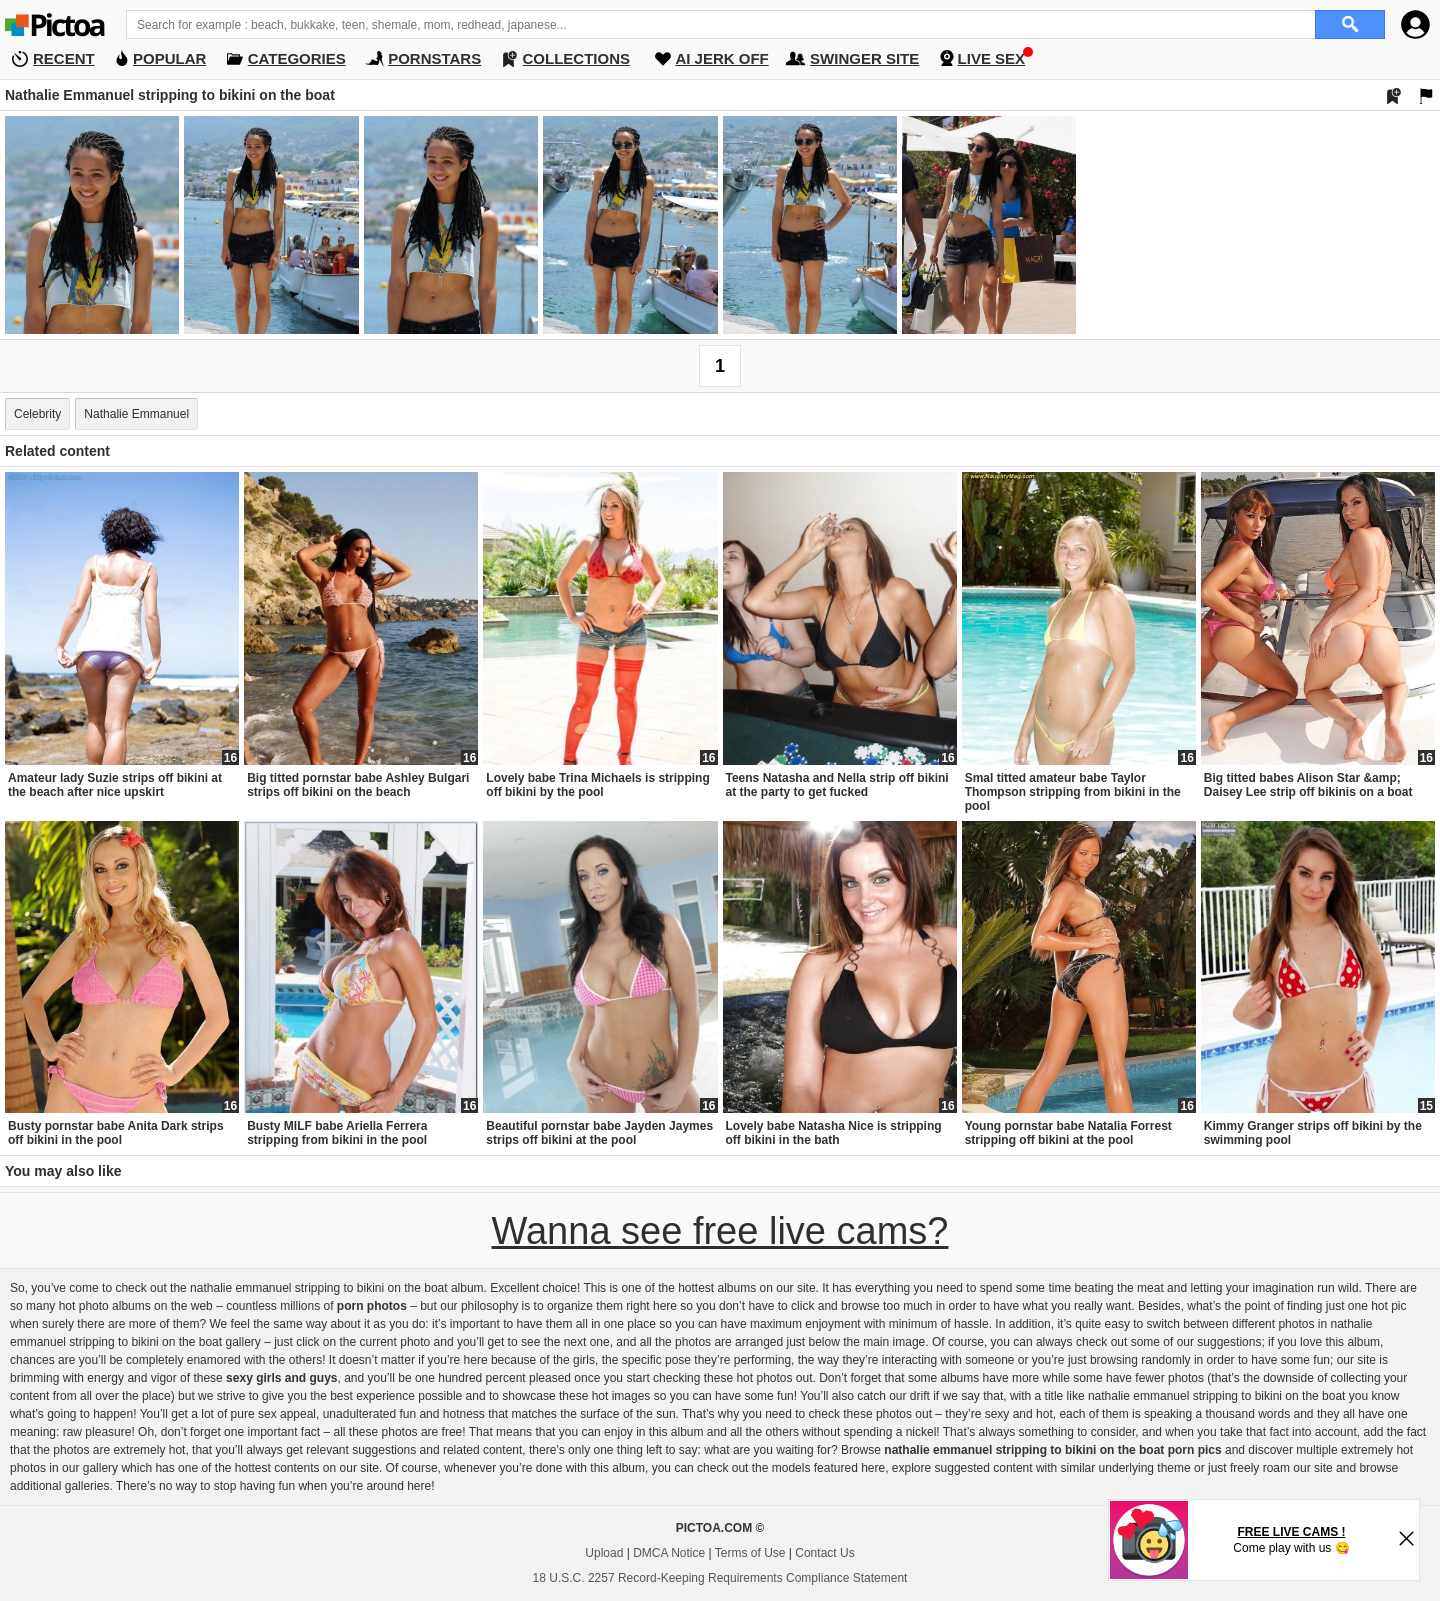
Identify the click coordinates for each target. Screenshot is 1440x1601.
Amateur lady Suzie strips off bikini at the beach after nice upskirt (115, 785)
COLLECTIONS (577, 58)
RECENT (64, 58)
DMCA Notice (669, 1553)
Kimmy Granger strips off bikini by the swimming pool (1313, 1133)
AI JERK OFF (721, 58)
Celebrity (37, 414)
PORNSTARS (434, 58)
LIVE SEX (992, 58)
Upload (604, 1553)
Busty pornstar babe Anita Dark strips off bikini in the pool (116, 1133)
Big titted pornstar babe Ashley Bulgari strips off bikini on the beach (358, 785)
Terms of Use (750, 1553)
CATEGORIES (297, 58)
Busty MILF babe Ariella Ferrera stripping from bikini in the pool (337, 1133)
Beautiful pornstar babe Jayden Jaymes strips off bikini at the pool (599, 1133)
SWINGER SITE (864, 58)
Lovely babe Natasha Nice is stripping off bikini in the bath (834, 1133)
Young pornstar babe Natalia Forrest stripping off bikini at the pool (1068, 1133)
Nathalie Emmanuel (136, 414)
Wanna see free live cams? (720, 1231)
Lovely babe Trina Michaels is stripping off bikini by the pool (597, 785)
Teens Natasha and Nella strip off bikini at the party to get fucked (837, 785)
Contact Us (824, 1553)
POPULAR (169, 58)
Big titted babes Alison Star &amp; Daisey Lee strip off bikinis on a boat (1308, 785)
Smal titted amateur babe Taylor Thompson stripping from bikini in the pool (1073, 792)
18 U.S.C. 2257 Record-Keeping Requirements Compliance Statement (720, 1578)
